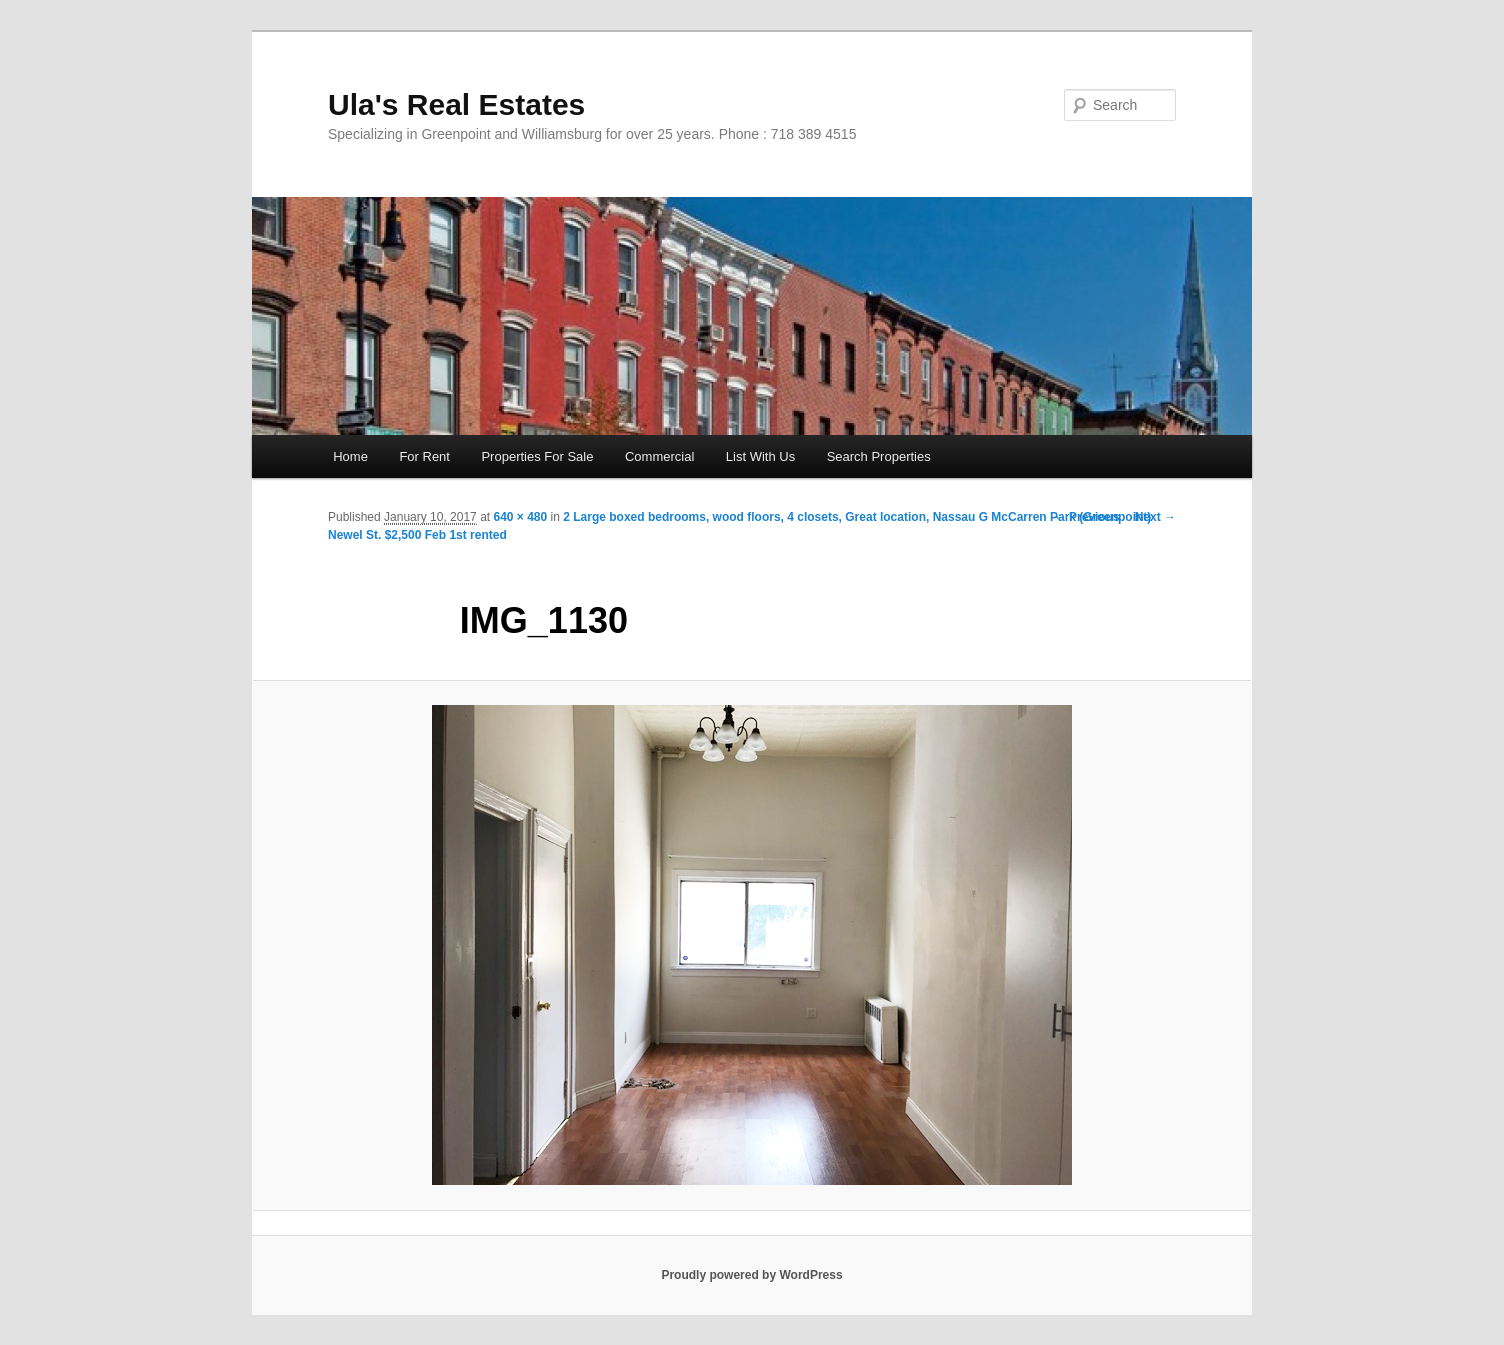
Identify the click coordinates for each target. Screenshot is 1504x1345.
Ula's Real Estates (456, 104)
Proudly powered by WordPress (751, 1275)
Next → (1155, 517)
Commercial (659, 456)
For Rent (424, 456)
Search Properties (879, 456)
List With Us (760, 456)
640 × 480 (520, 517)
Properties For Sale (537, 456)
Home (350, 456)
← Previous (1087, 517)
